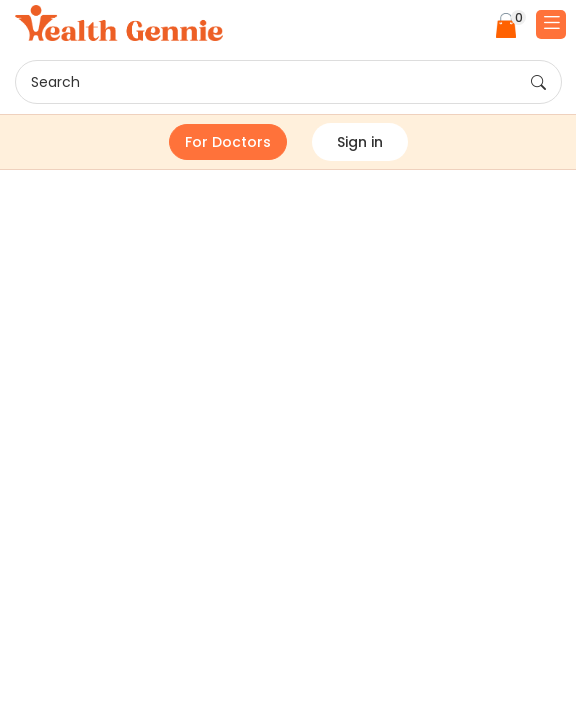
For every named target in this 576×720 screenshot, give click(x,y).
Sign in (360, 142)
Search (288, 83)
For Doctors (228, 142)
